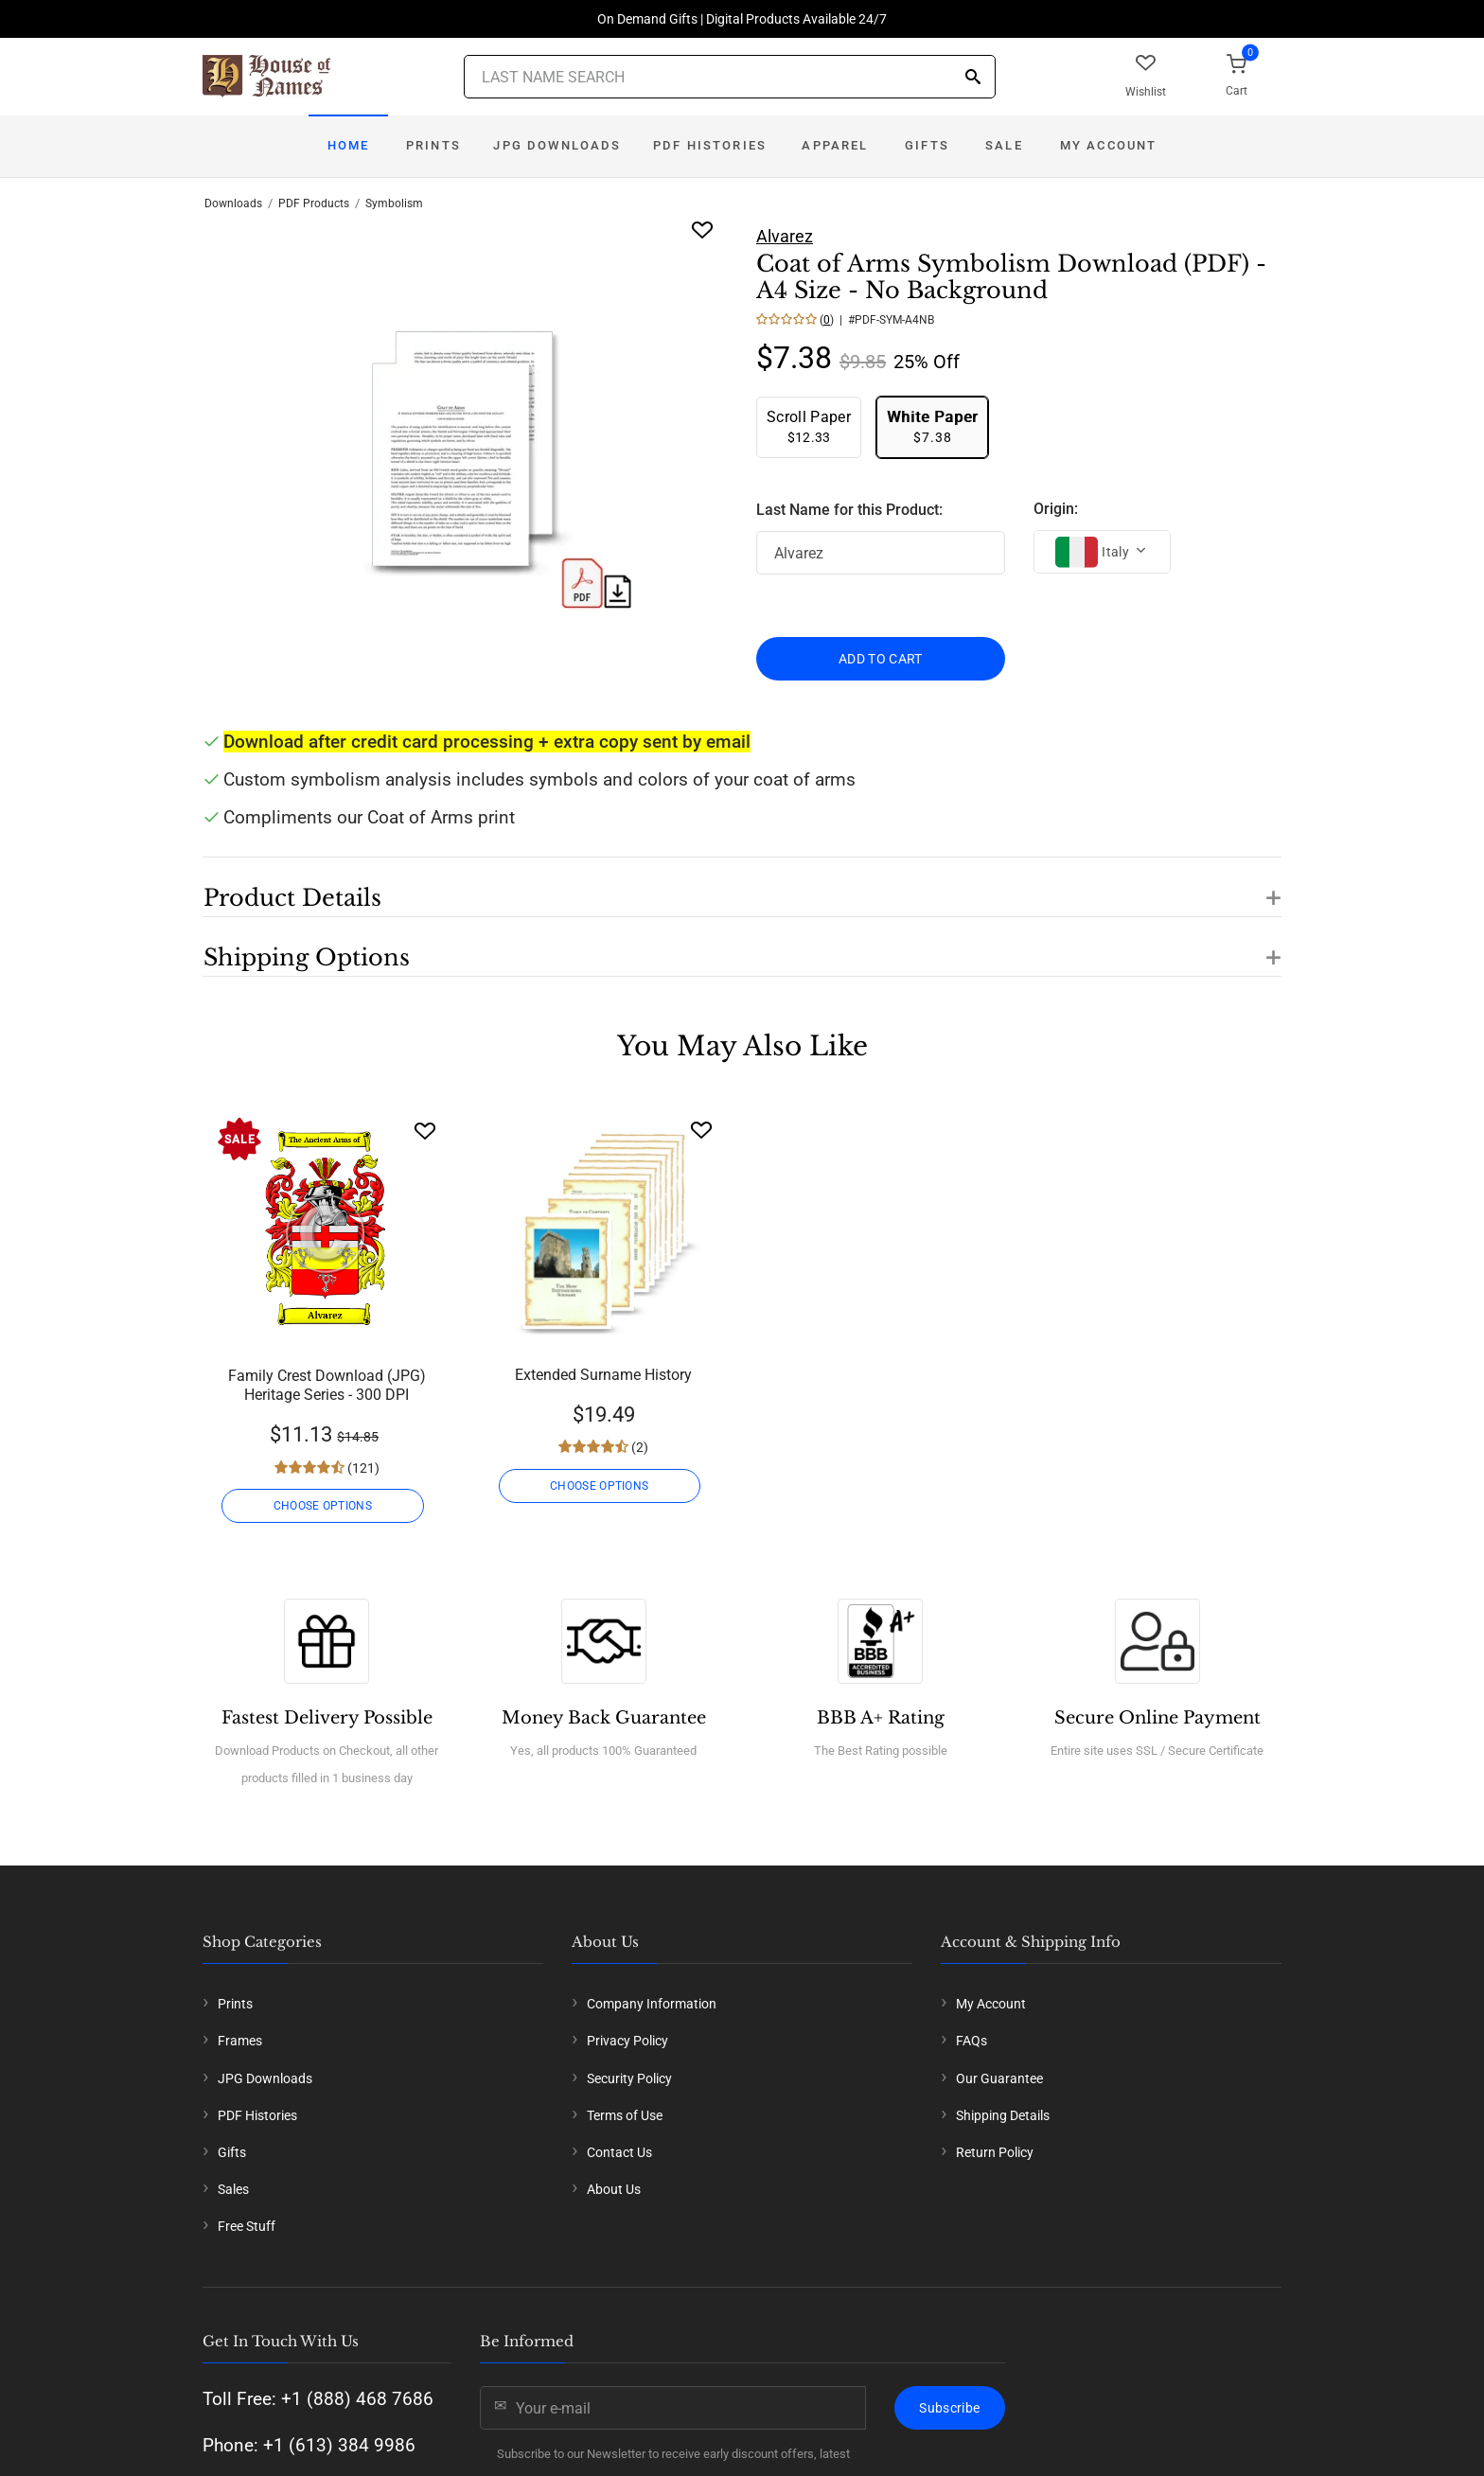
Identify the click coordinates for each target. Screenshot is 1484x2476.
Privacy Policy (627, 2040)
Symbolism (394, 203)
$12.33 (809, 426)
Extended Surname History (603, 1375)
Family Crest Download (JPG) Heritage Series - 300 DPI (327, 1385)
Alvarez (784, 236)
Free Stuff (246, 2226)
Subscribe (949, 2407)
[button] (742, 887)
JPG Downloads (557, 145)
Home (348, 145)
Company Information (651, 2003)
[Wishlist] (425, 1130)
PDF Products (313, 203)
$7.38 (932, 426)
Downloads (233, 203)
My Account (1108, 145)
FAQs (971, 2040)
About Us (614, 2189)
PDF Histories (710, 145)
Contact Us (619, 2152)
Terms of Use (624, 2115)
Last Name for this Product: (849, 510)
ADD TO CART (881, 658)
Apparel (835, 145)
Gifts (927, 145)
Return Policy (995, 2152)
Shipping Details (1003, 2115)
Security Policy (629, 2078)
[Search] (973, 78)
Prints (433, 145)
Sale (1004, 145)
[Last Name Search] (730, 76)
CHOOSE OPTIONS (326, 1505)
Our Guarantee (999, 2078)
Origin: (1056, 509)
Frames (240, 2040)
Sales (233, 2189)
